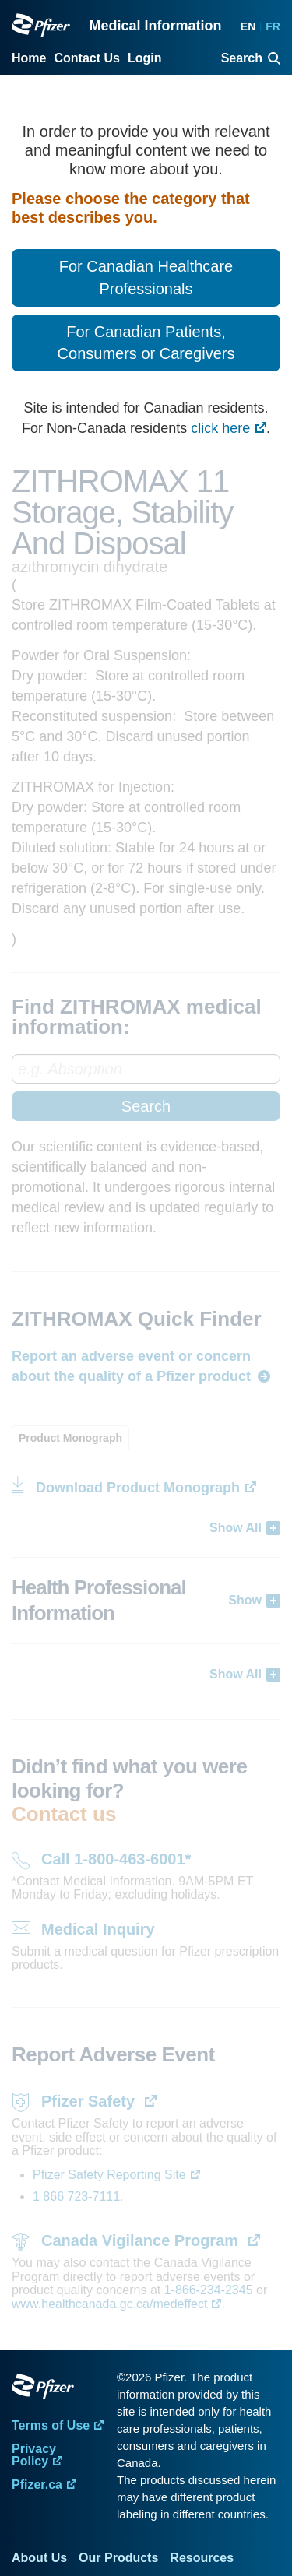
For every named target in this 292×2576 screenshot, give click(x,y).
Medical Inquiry (98, 1929)
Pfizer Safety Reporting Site (109, 2174)
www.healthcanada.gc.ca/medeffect (109, 2304)
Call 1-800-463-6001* (116, 1859)
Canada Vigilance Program (142, 2240)
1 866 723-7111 (76, 2196)
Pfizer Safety (90, 2101)
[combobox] (146, 1087)
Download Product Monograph (138, 1487)
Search (146, 1106)
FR (273, 26)
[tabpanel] (146, 1567)
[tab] (70, 1437)
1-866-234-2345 (210, 2290)
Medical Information (155, 25)
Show (245, 1600)
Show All (235, 1527)
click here (220, 428)
